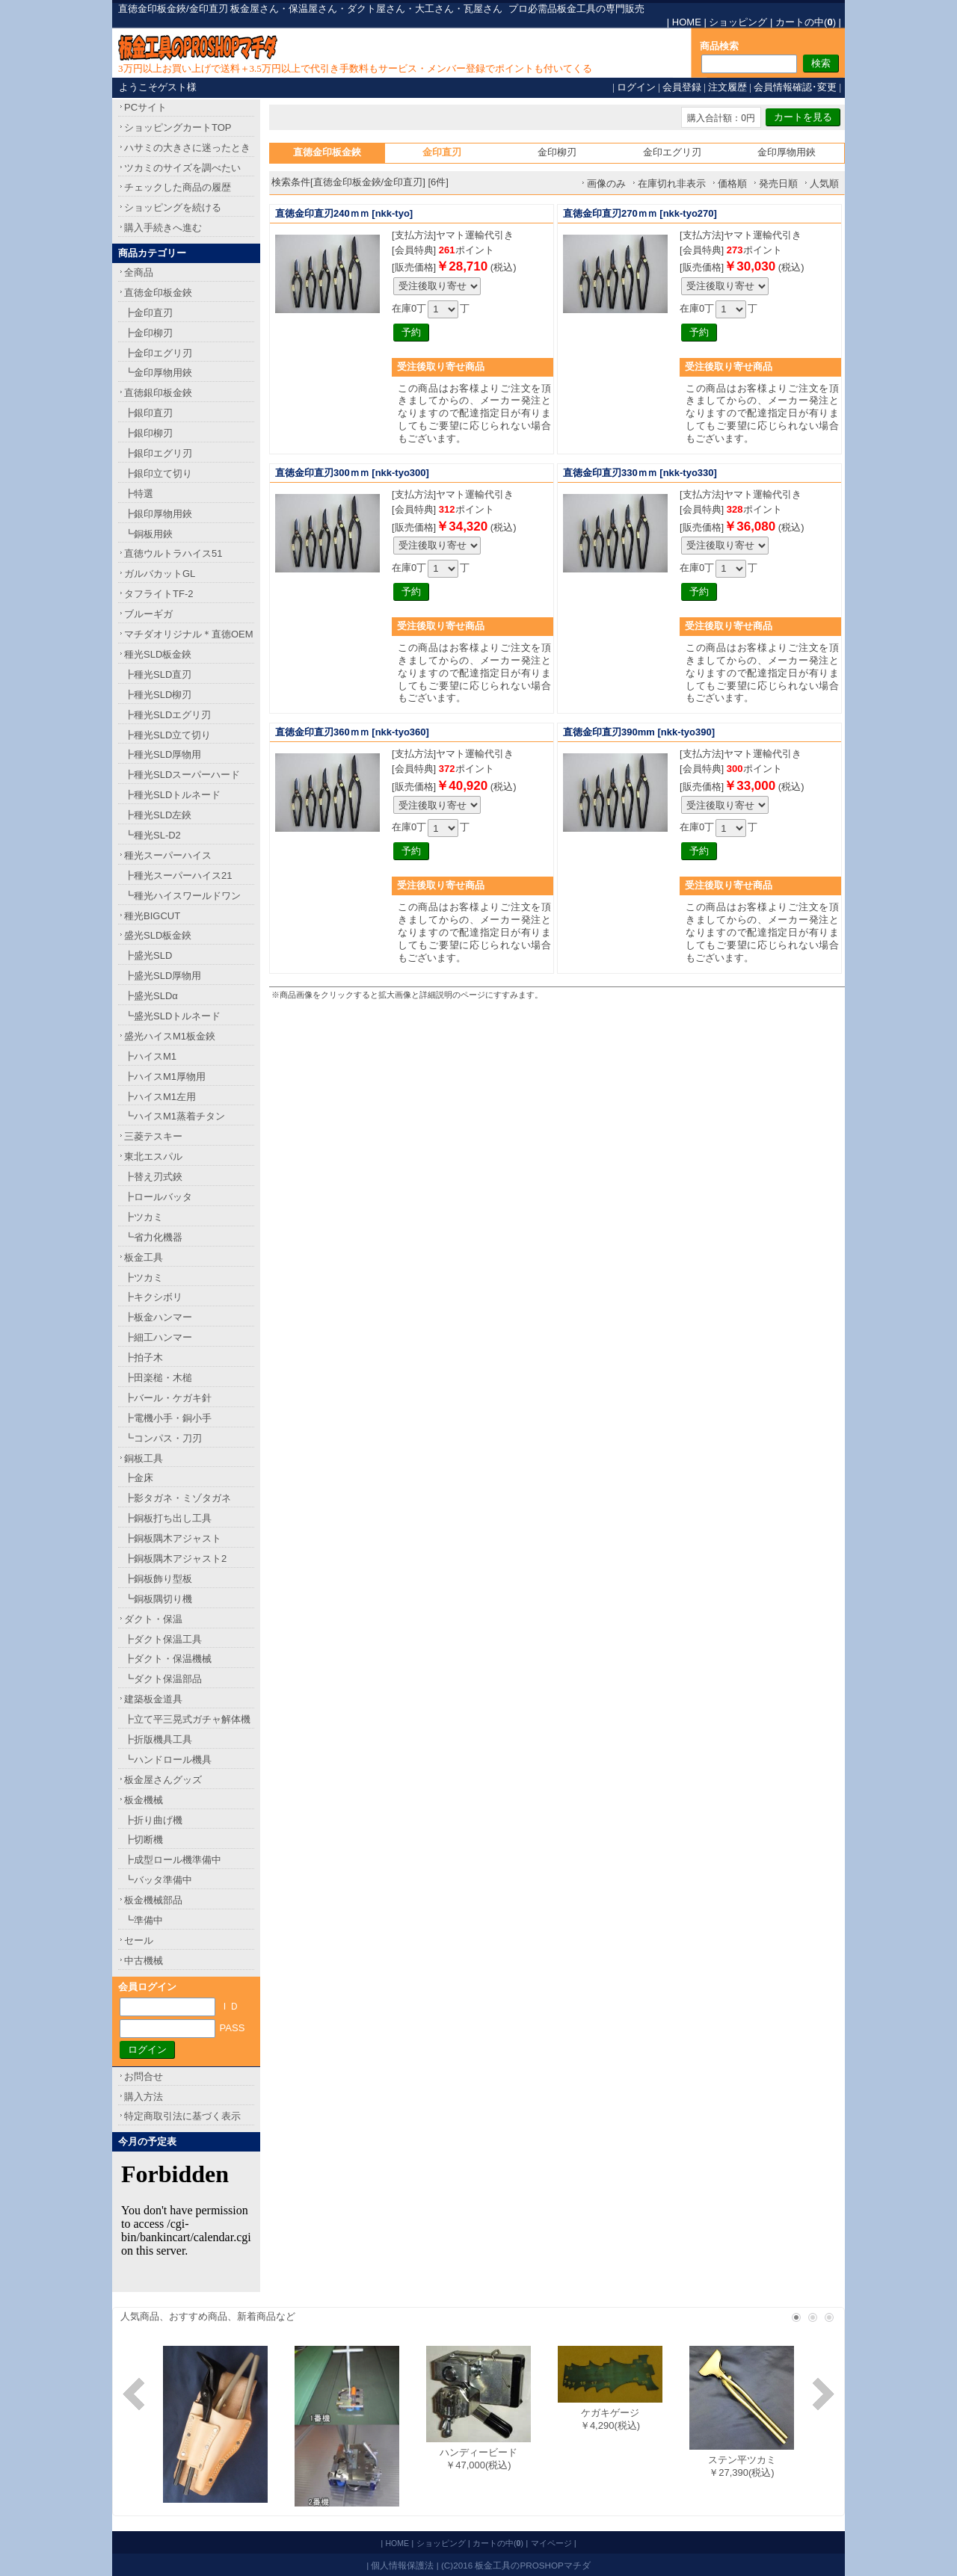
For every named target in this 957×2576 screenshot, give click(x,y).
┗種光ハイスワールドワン (182, 895)
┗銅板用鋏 (148, 534)
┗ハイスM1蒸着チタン (174, 1116)
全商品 (138, 272)
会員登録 (681, 87)
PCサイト (145, 107)
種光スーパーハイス (168, 855)
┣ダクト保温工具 (163, 1639)
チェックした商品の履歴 (177, 187)
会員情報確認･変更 (795, 87)
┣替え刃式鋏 (153, 1176)
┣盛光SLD (148, 955)
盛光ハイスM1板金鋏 (169, 1036)
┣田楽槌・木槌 (158, 1377)
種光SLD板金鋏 (157, 654)
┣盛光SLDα (151, 995)
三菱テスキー (153, 1136)
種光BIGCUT (152, 915)
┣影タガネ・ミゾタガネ (177, 1498)
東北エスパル (153, 1156)
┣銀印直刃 (148, 412)
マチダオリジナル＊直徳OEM (188, 634)
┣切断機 (143, 1839)
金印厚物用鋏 (786, 152)
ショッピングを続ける (172, 207)
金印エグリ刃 (672, 152)
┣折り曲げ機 (153, 1820)
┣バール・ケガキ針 (168, 1397)
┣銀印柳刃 (148, 433)
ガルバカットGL (159, 573)
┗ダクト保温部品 (163, 1678)
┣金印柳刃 (148, 333)
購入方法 (143, 2096)
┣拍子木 (143, 1357)
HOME (686, 22)
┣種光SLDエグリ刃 (167, 714)
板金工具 (143, 1257)
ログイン (636, 87)
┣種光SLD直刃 (157, 674)
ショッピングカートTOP (178, 127)
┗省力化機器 (153, 1237)
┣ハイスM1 (150, 1056)
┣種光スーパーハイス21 (178, 875)
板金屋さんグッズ (163, 1779)
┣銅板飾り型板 (158, 1578)
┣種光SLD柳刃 (157, 694)
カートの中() (805, 22)
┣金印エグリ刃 (158, 353)
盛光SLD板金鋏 (157, 935)
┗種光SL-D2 (152, 835)
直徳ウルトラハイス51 (173, 553)
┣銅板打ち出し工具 (168, 1518)
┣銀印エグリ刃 (158, 453)
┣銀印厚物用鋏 (158, 513)
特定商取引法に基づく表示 (182, 2116)
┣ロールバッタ (158, 1196)
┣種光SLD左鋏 (157, 815)
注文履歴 (727, 87)
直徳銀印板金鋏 (158, 392)
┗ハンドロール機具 (168, 1759)
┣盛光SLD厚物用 (162, 975)
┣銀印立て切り (158, 473)
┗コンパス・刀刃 (163, 1438)
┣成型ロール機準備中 (172, 1859)
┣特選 (138, 493)
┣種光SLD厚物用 (162, 754)
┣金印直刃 (148, 312)
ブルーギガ (148, 614)
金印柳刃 (557, 152)
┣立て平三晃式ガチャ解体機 (187, 1719)
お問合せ (143, 2076)
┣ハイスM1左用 (160, 1096)
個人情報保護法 (402, 2565)
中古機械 (143, 1960)
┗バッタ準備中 (158, 1879)
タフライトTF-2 (158, 593)
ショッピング (738, 22)
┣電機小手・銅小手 (168, 1418)
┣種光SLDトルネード (172, 794)
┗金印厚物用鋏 (158, 372)
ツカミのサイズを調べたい (182, 167)
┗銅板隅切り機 (158, 1598)
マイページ (551, 2543)
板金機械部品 (153, 1900)
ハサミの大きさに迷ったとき (187, 147)
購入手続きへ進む (163, 227)
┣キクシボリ (153, 1297)
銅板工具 (143, 1458)
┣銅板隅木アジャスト (172, 1538)
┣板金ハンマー (158, 1317)
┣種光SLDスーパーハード (182, 774)
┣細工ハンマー (158, 1337)
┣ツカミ (143, 1217)
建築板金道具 (153, 1699)
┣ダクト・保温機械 (168, 1658)
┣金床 (138, 1477)
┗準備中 (143, 1920)
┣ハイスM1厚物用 (165, 1076)
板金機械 (143, 1800)
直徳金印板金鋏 (158, 292)
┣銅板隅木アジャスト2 (175, 1558)
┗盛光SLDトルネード (172, 1016)
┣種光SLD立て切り (167, 735)
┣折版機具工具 (158, 1739)
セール (138, 1940)
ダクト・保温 (153, 1619)
